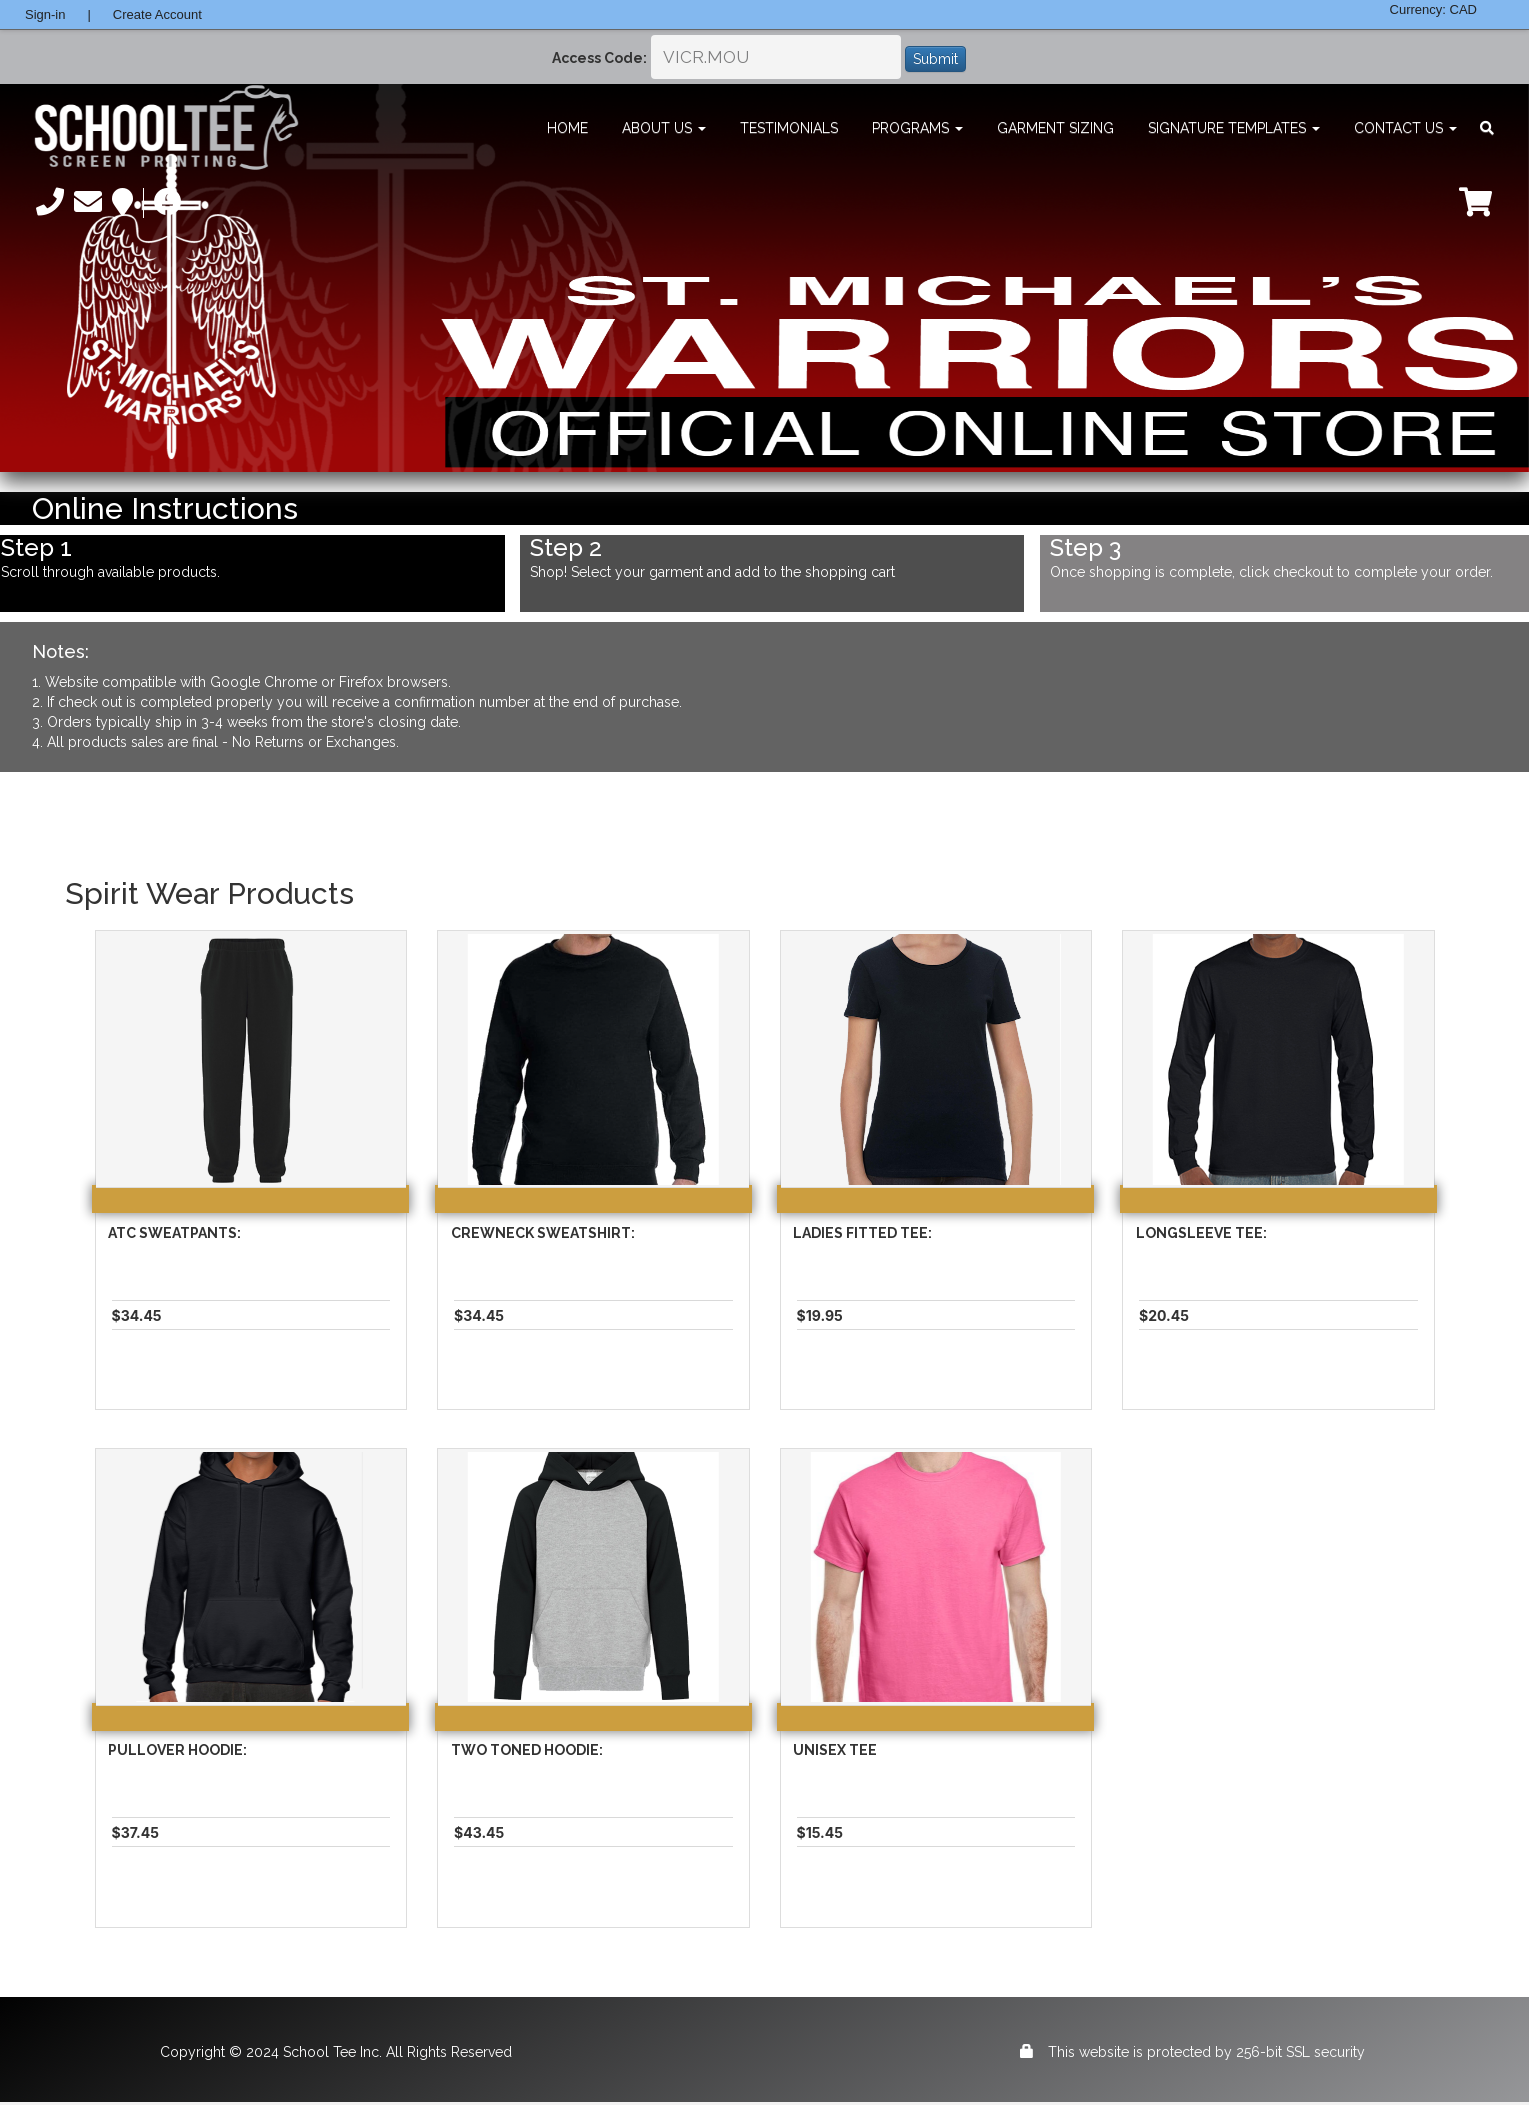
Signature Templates (1234, 128)
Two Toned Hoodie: (527, 1750)
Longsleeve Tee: (1201, 1233)
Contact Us (1405, 128)
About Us (664, 128)
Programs (917, 128)
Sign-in (45, 14)
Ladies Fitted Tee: (862, 1233)
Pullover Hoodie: (177, 1750)
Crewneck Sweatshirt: (543, 1233)
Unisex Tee (835, 1750)
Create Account (157, 14)
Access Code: (599, 58)
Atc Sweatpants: (174, 1233)
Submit (935, 59)
